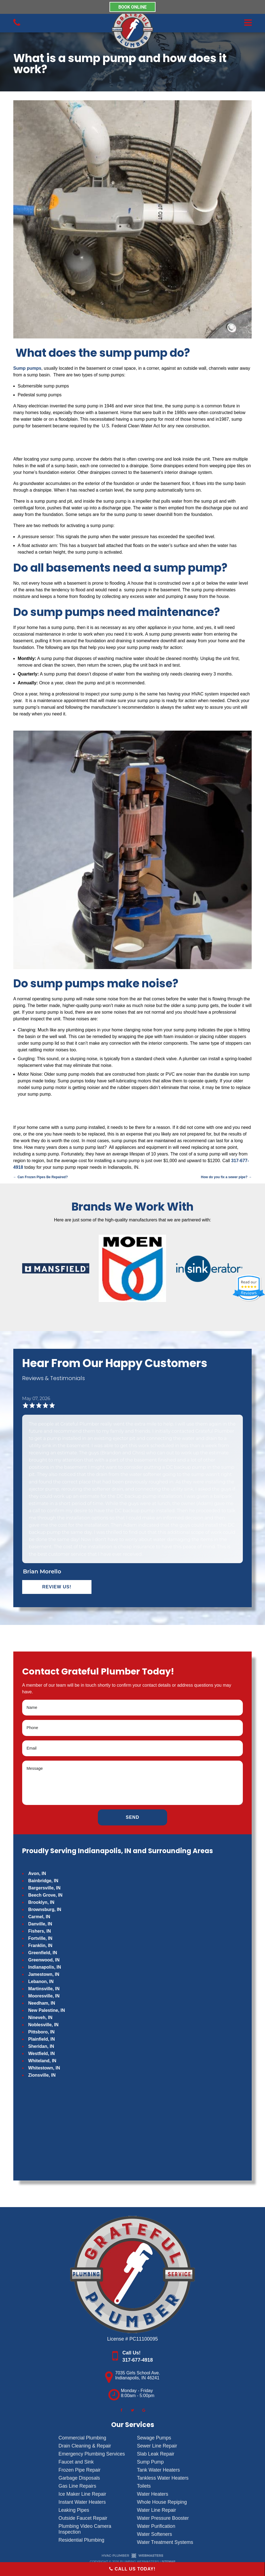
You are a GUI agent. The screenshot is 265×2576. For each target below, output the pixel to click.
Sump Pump (150, 2462)
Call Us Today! (132, 2569)
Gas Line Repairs (77, 2486)
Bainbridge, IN (43, 1880)
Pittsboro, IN (41, 2032)
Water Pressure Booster (163, 2518)
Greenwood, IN (44, 1960)
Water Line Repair (156, 2510)
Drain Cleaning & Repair (84, 2446)
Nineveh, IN (40, 2017)
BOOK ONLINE (132, 7)
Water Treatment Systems (165, 2542)
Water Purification (156, 2526)
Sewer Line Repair (157, 2446)
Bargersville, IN (44, 1888)
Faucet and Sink (76, 2462)
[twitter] (132, 2410)
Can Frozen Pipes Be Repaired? (40, 1177)
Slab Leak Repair (155, 2454)
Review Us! (56, 1586)
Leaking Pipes (73, 2510)
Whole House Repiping (162, 2502)
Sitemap (168, 2561)
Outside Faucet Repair (82, 2518)
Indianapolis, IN (44, 1967)
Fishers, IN (39, 1931)
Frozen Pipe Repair (79, 2470)
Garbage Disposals (79, 2478)
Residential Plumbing (81, 2540)
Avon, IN (37, 1873)
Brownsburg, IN (44, 1909)
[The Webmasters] (132, 2557)
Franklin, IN (40, 1945)
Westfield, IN (41, 2053)
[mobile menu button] (206, 23)
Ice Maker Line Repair (82, 2494)
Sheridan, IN (41, 2046)
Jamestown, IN (43, 1974)
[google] (143, 2410)
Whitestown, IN (44, 2068)
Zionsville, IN (42, 2075)
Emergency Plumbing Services (91, 2454)
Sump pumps (27, 368)
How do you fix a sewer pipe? (226, 1177)
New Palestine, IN (46, 2010)
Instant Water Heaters (82, 2502)
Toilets (144, 2486)
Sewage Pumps (154, 2438)
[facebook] (121, 2410)
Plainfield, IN (41, 2039)
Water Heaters (152, 2494)
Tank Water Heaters (158, 2470)
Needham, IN (41, 2003)
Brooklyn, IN (41, 1902)
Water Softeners (154, 2534)
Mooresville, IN (44, 1996)
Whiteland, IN (42, 2060)
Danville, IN (40, 1924)
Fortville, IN (40, 1938)
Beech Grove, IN (45, 1895)
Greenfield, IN (42, 1952)
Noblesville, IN (43, 2024)
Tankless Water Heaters (162, 2478)
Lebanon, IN (41, 1981)
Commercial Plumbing (82, 2438)
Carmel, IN (39, 1916)
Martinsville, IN (44, 1988)
